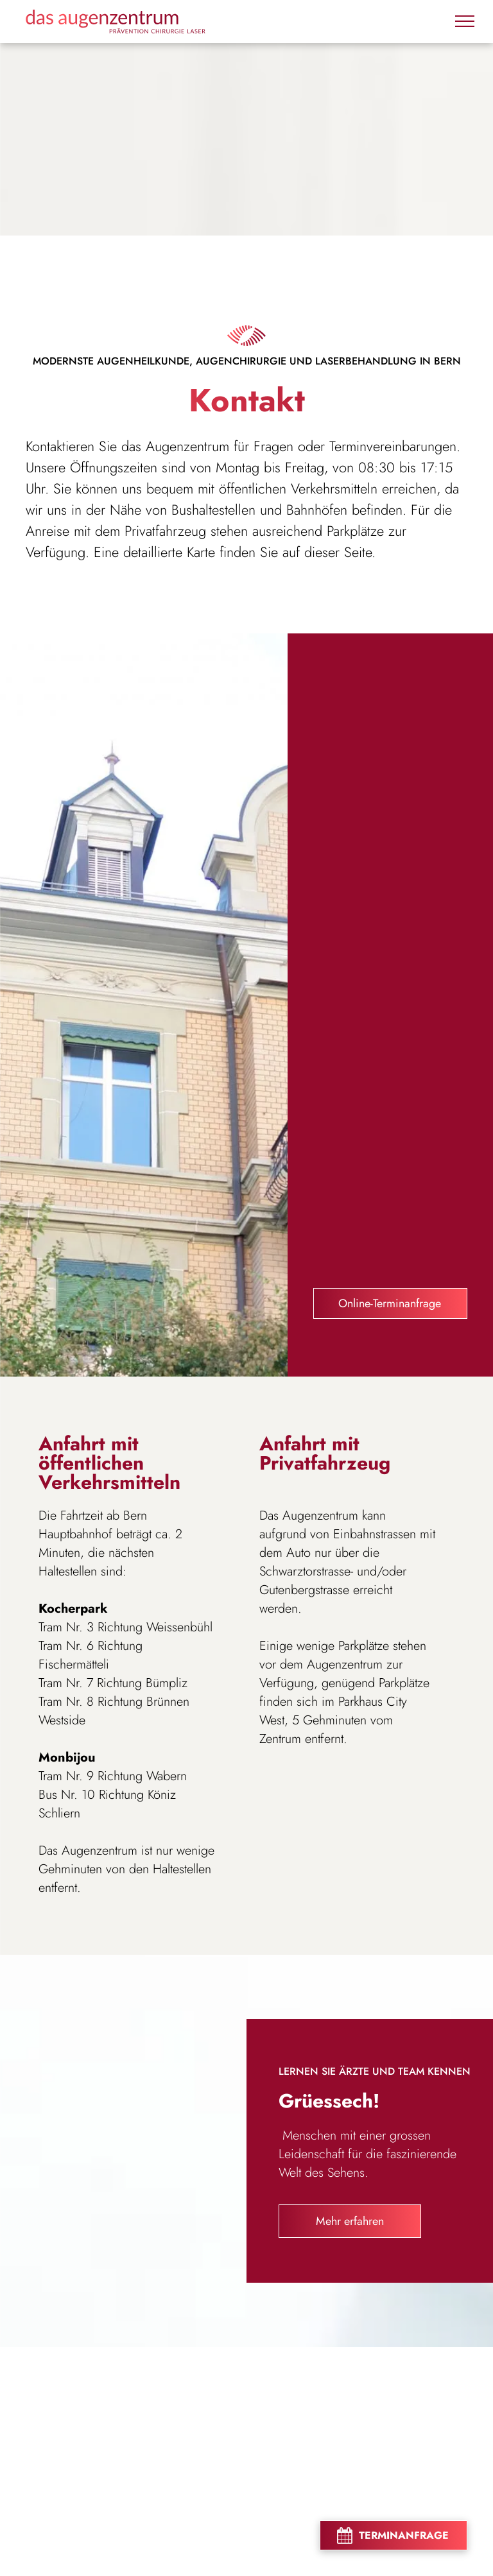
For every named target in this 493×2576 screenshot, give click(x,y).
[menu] (464, 21)
